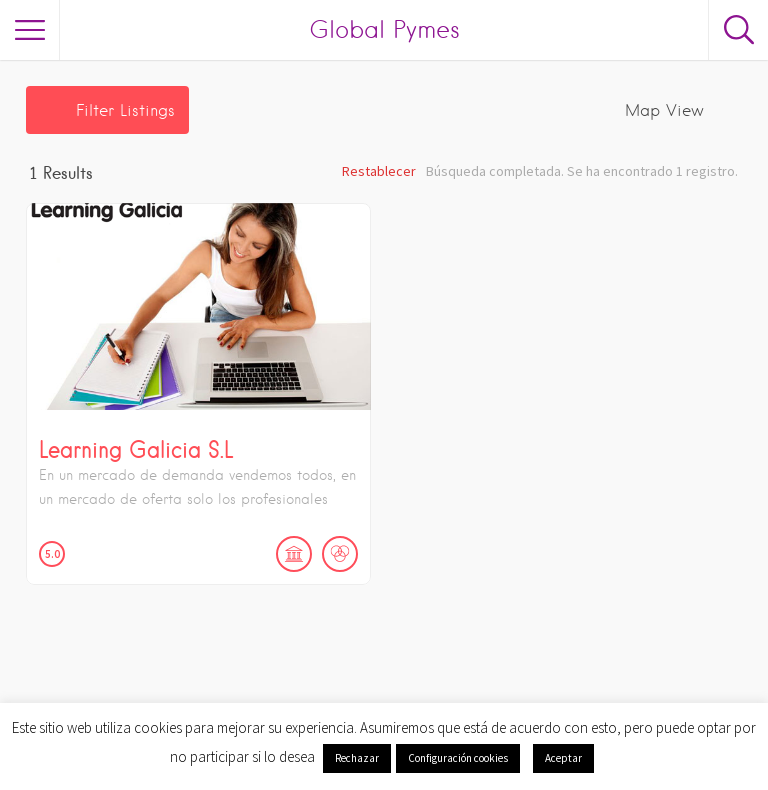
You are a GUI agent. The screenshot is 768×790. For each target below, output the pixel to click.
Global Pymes (384, 29)
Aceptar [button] (563, 758)
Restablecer (379, 171)
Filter (125, 110)
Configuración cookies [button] (458, 758)
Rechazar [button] (357, 758)
